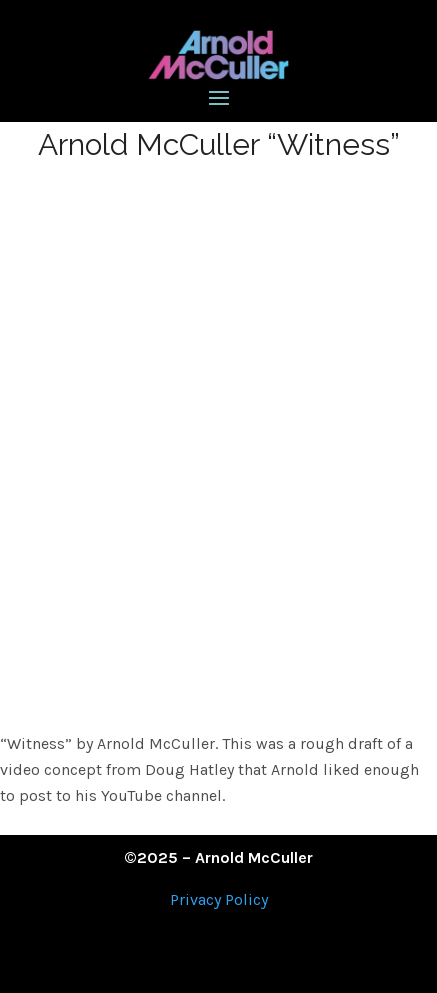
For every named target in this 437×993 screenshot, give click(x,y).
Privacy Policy (219, 899)
